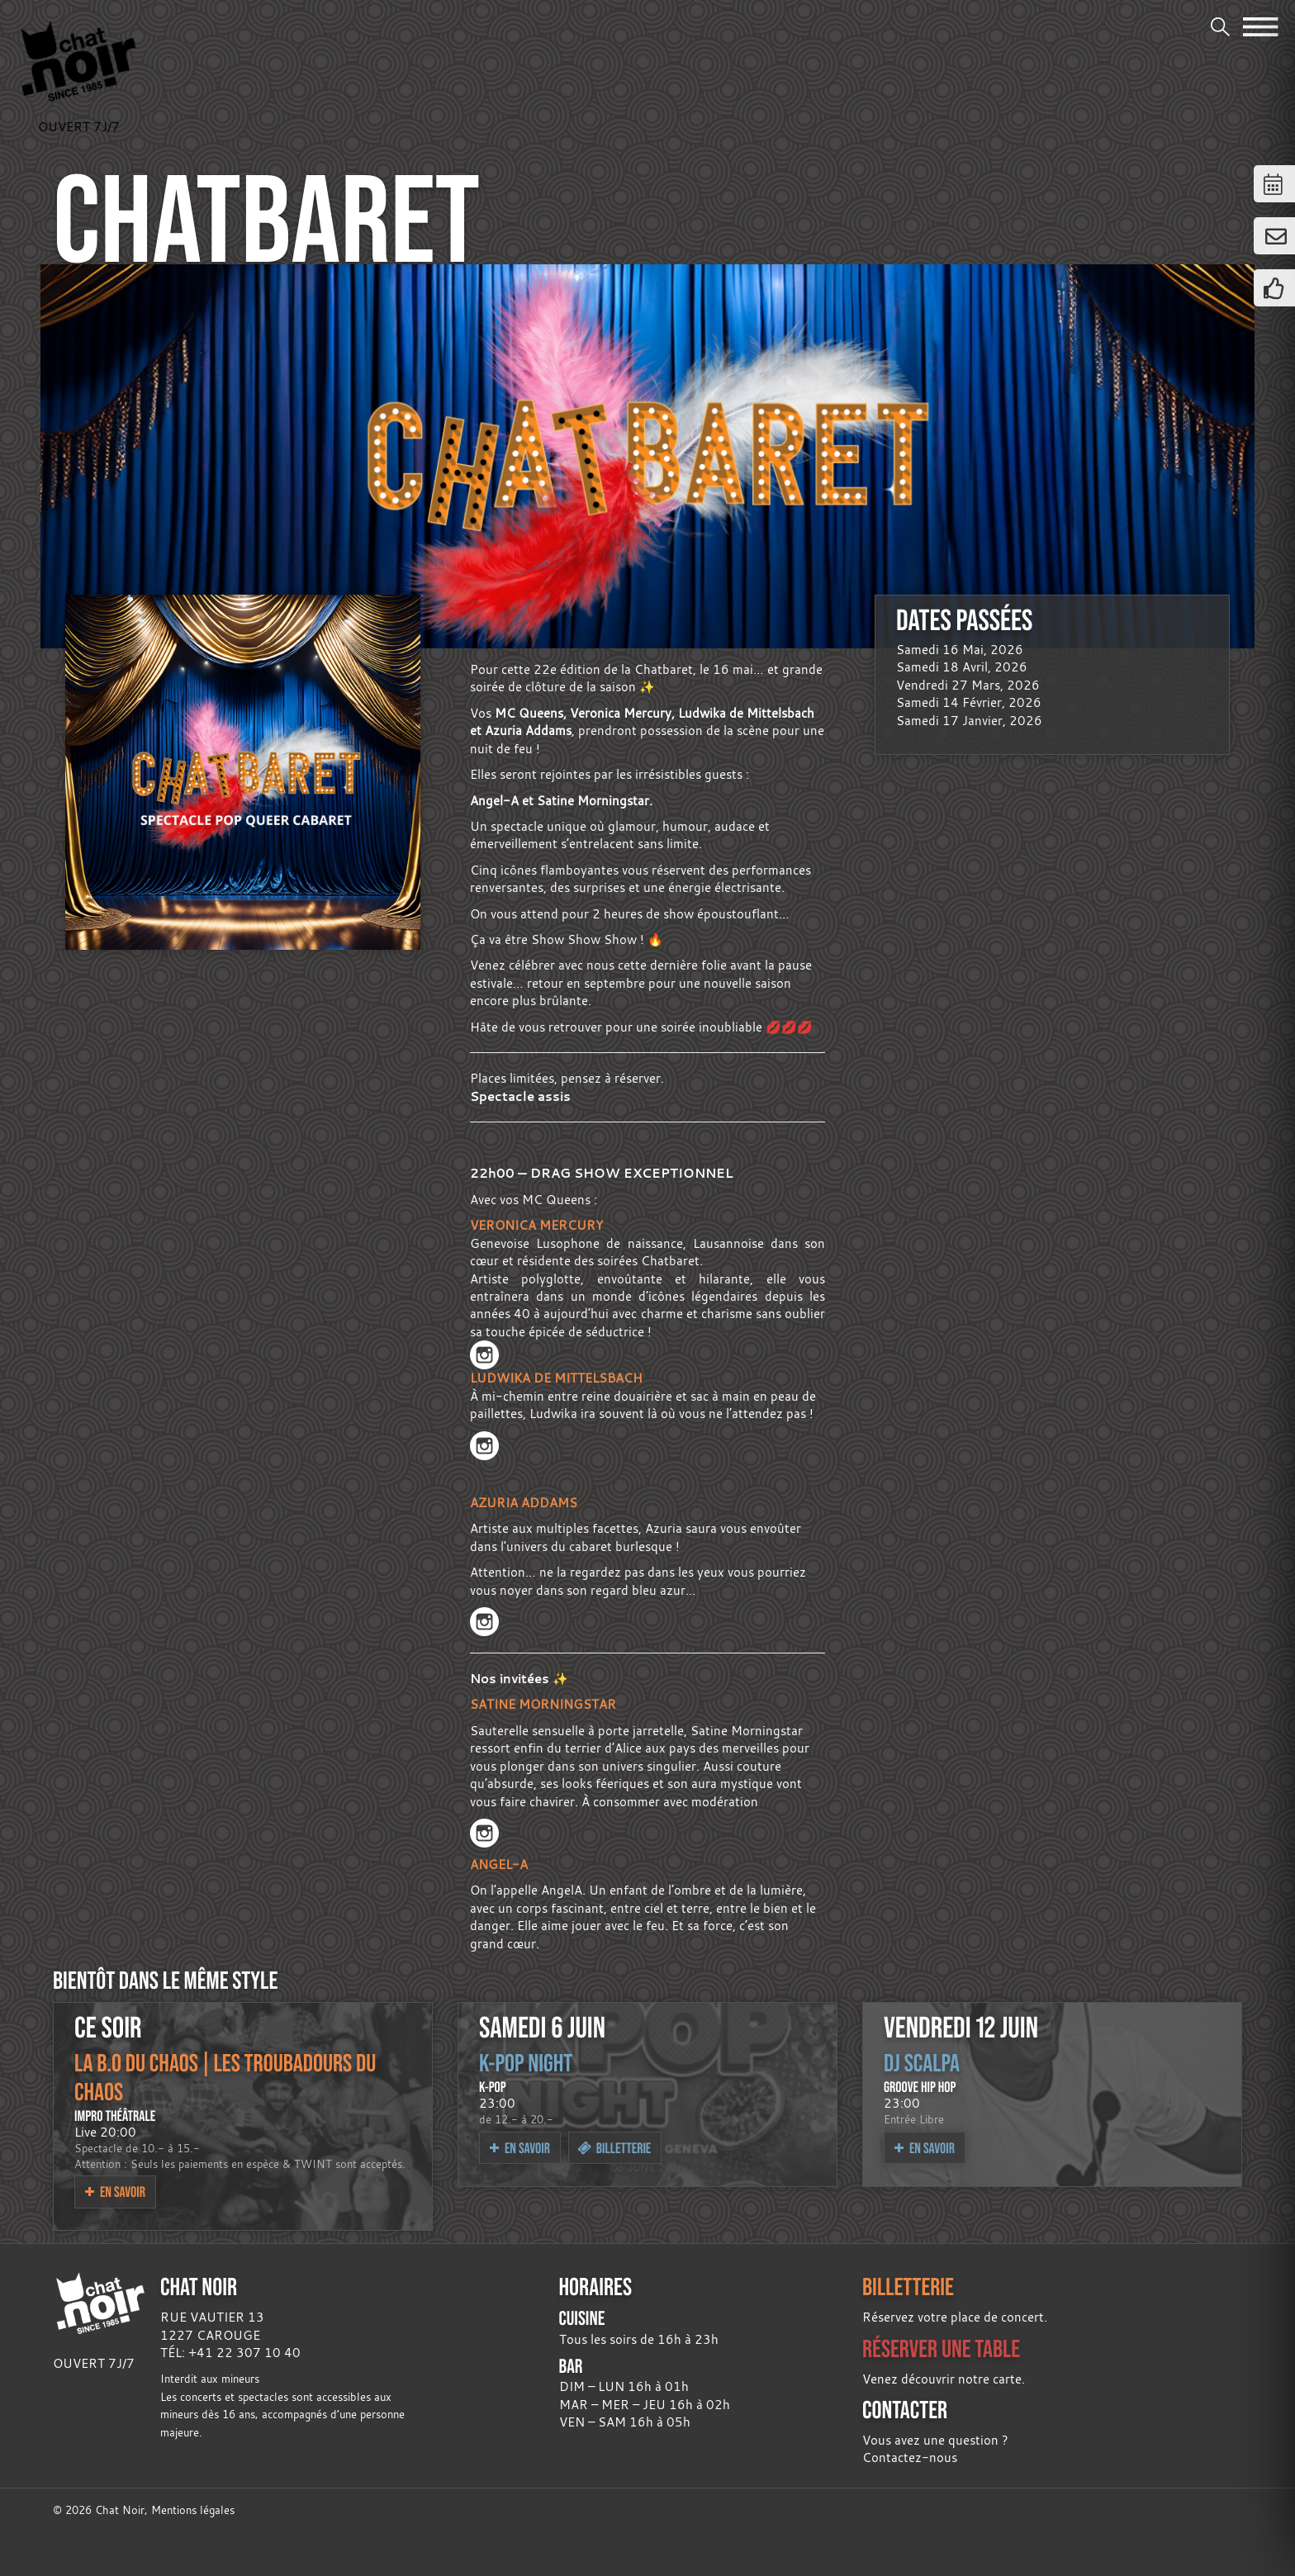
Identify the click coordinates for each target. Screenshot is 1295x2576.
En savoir (115, 2191)
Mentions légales (193, 2510)
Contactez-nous (909, 2457)
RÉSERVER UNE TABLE (941, 2348)
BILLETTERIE (908, 2286)
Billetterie (614, 2147)
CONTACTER (904, 2409)
